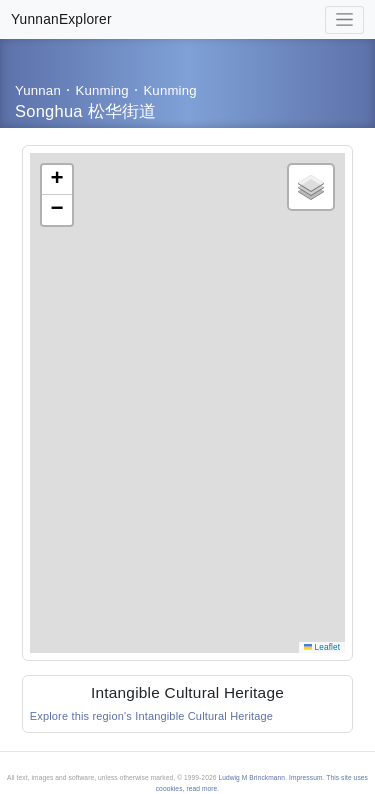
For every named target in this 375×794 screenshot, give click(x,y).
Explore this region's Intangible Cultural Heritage (151, 716)
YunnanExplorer (61, 19)
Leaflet (322, 647)
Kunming (101, 90)
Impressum (306, 777)
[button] (57, 180)
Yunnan (38, 90)
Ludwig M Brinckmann (251, 777)
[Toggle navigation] (344, 20)
